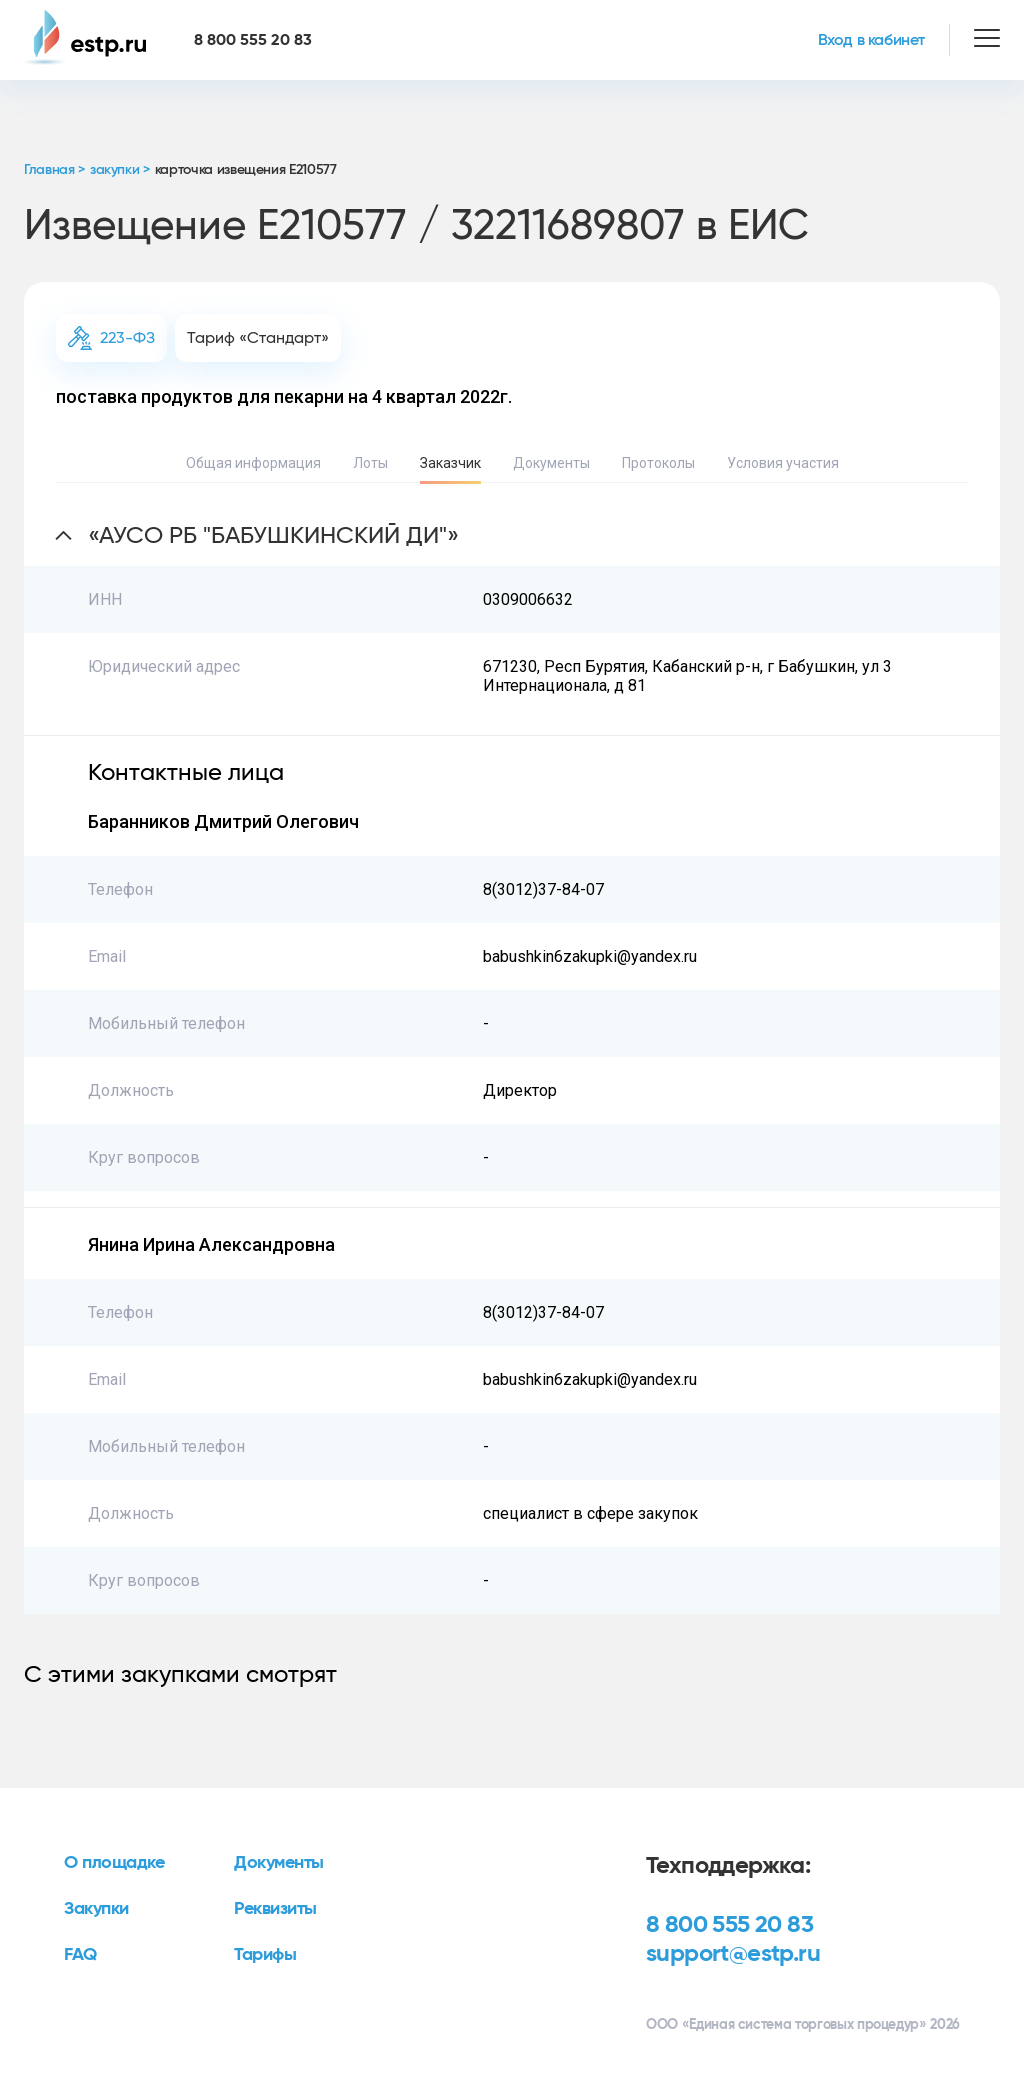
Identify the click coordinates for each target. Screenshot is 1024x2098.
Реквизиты (275, 1909)
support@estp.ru (733, 1954)
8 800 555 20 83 (729, 1925)
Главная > (54, 170)
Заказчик (450, 463)
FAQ (80, 1955)
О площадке (114, 1863)
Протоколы (658, 463)
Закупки (96, 1909)
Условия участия (783, 463)
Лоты (370, 463)
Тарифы (265, 1955)
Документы (551, 463)
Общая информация (253, 463)
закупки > (120, 170)
